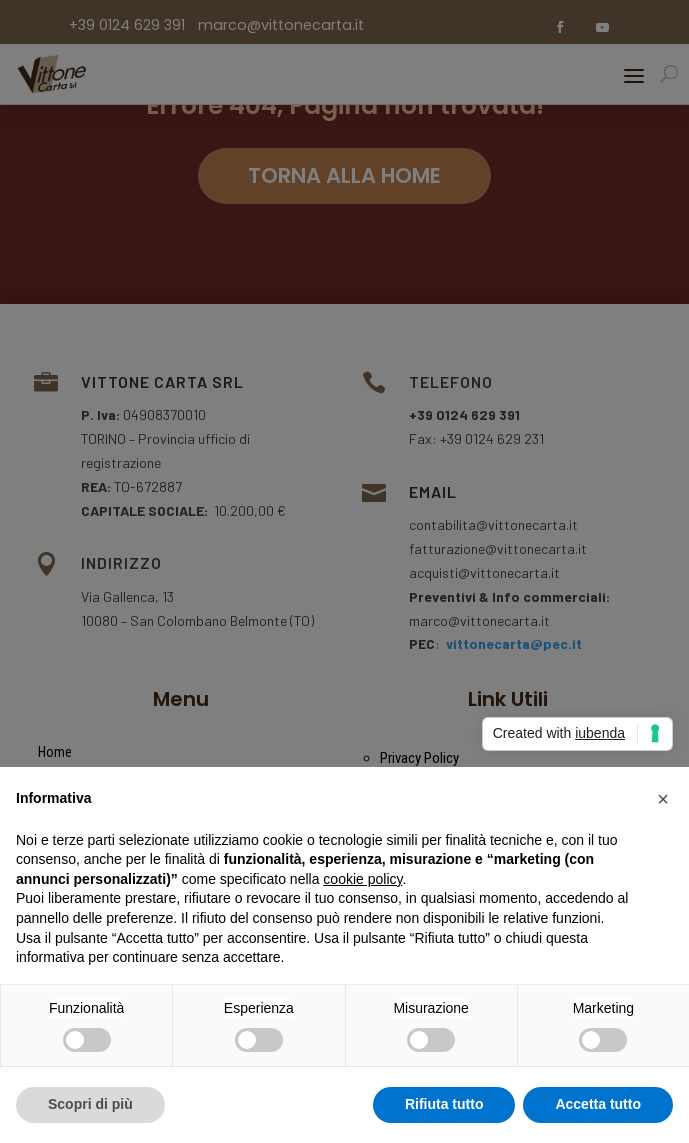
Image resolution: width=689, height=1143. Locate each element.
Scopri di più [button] (90, 1104)
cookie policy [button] (362, 879)
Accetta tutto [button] (598, 1104)
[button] (663, 799)
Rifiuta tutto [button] (444, 1104)
